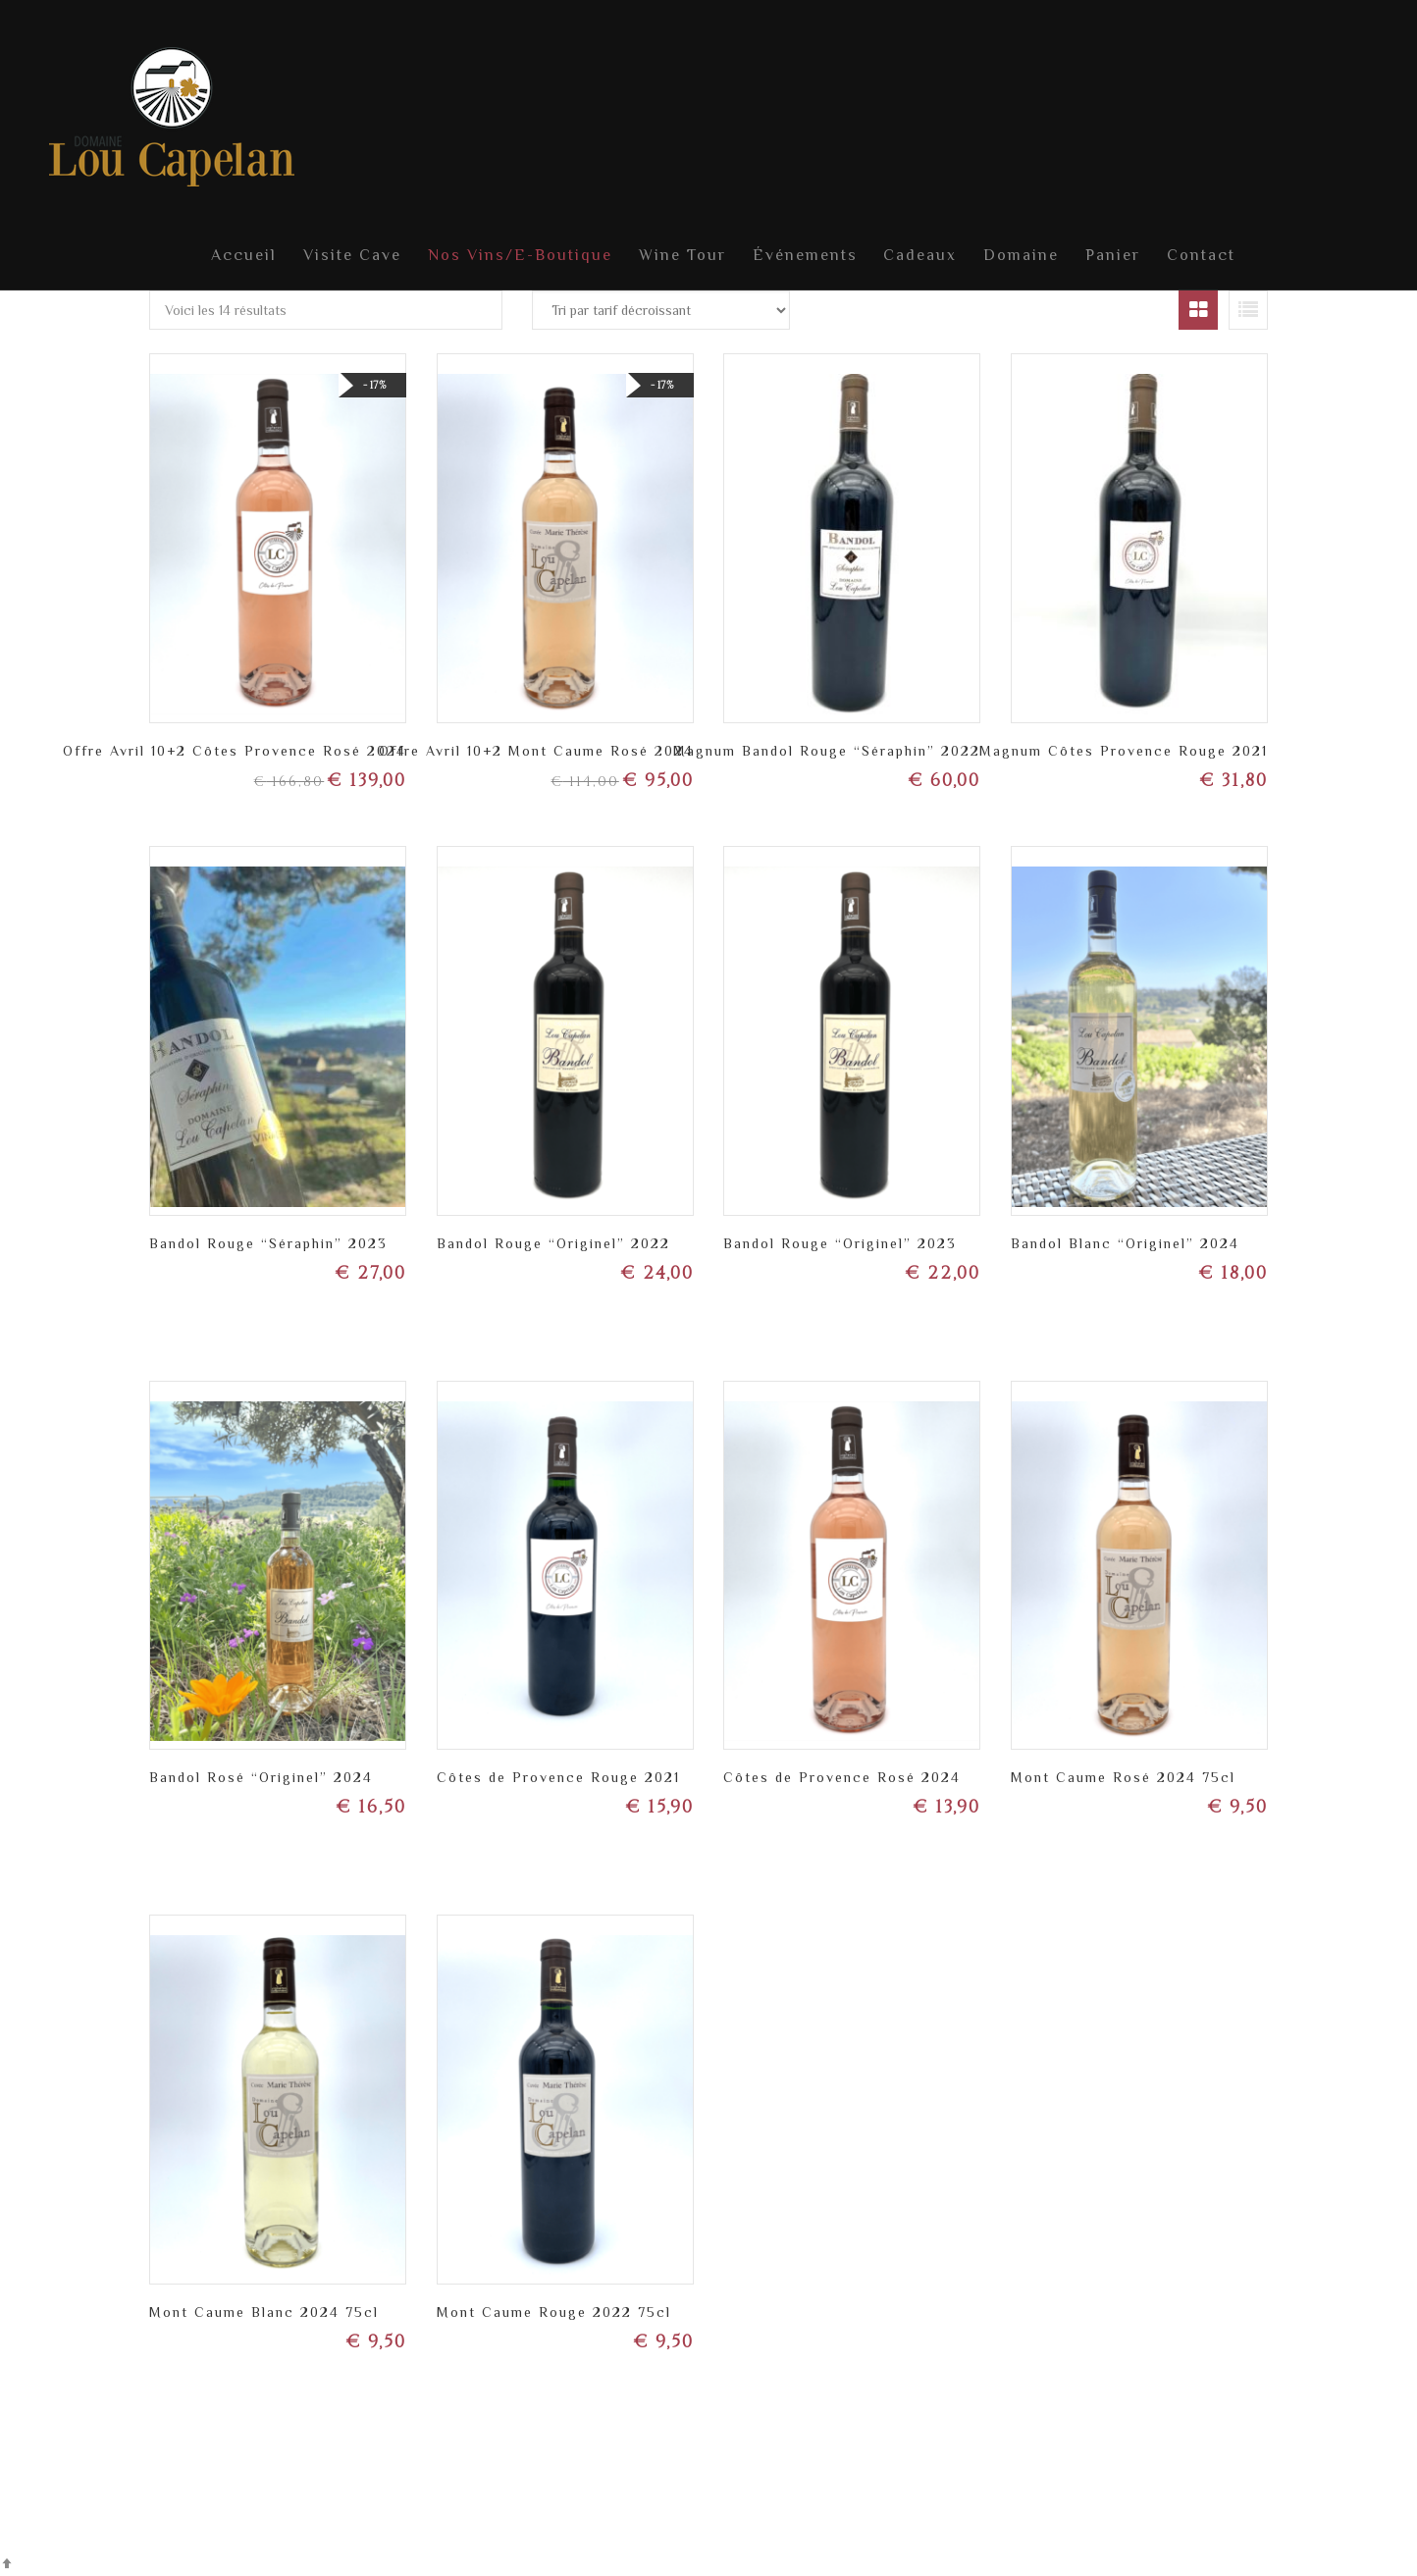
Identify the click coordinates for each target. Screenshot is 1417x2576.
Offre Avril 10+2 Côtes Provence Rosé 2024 (234, 749)
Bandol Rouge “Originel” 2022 (553, 1241)
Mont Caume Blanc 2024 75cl (264, 2310)
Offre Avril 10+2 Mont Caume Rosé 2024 (536, 749)
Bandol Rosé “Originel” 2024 (261, 1775)
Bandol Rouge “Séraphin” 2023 (268, 1241)
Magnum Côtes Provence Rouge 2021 (1123, 749)
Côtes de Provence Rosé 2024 (842, 1775)
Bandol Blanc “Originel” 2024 (1125, 1241)
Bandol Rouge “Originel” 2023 (840, 1241)
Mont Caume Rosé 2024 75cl (1123, 1775)
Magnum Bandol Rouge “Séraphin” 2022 (826, 749)
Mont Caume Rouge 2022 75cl (554, 2310)
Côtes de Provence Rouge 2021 (558, 1775)
